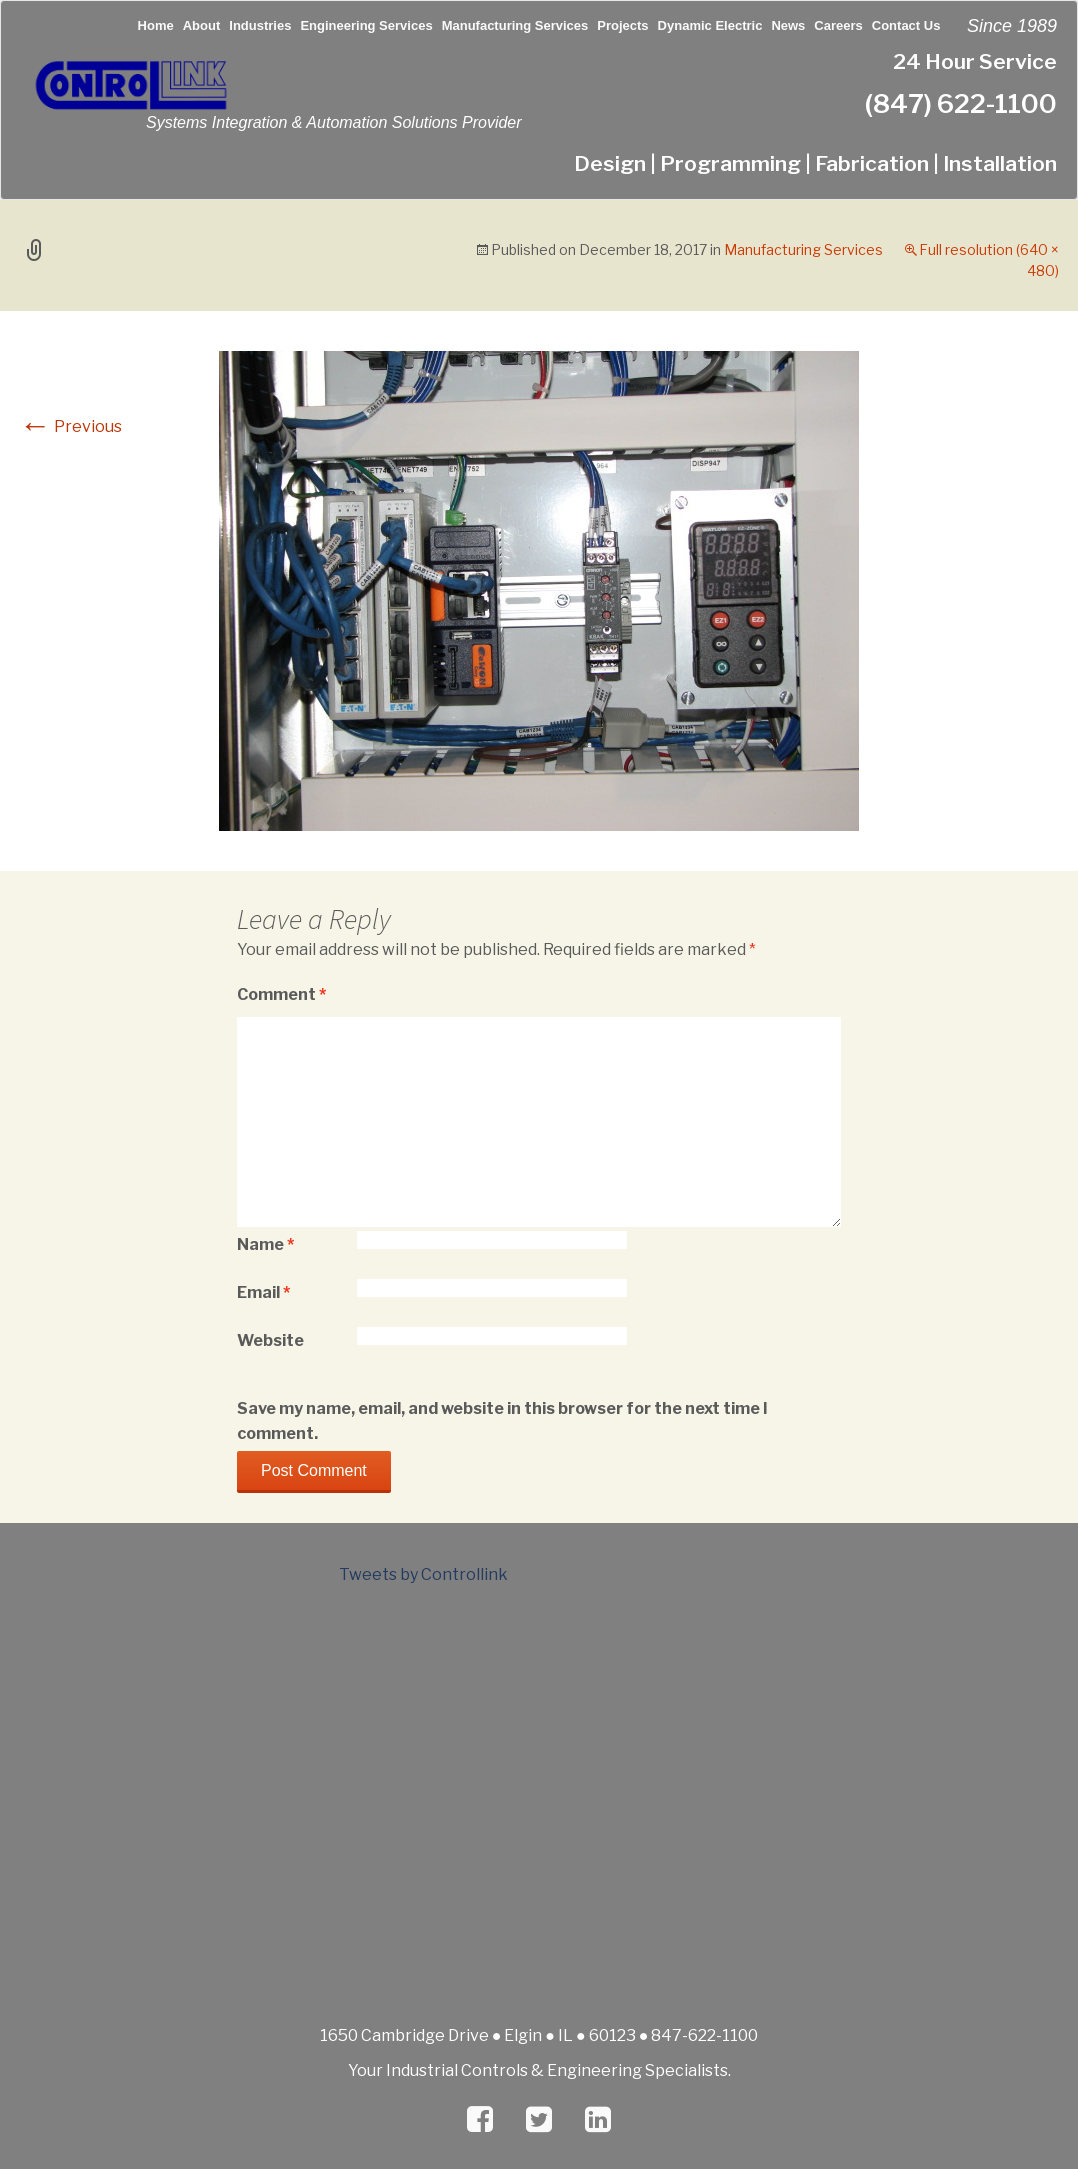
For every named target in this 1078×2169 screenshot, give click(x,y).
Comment (281, 994)
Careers (838, 25)
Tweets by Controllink (423, 1574)
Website (270, 1340)
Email (263, 1292)
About (202, 25)
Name (265, 1244)
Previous (70, 426)
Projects (622, 25)
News (788, 25)
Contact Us (906, 25)
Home (156, 25)
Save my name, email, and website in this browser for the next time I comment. (502, 1421)
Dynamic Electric (710, 25)
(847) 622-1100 (961, 103)
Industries (260, 25)
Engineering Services (366, 25)
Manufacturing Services (515, 25)
